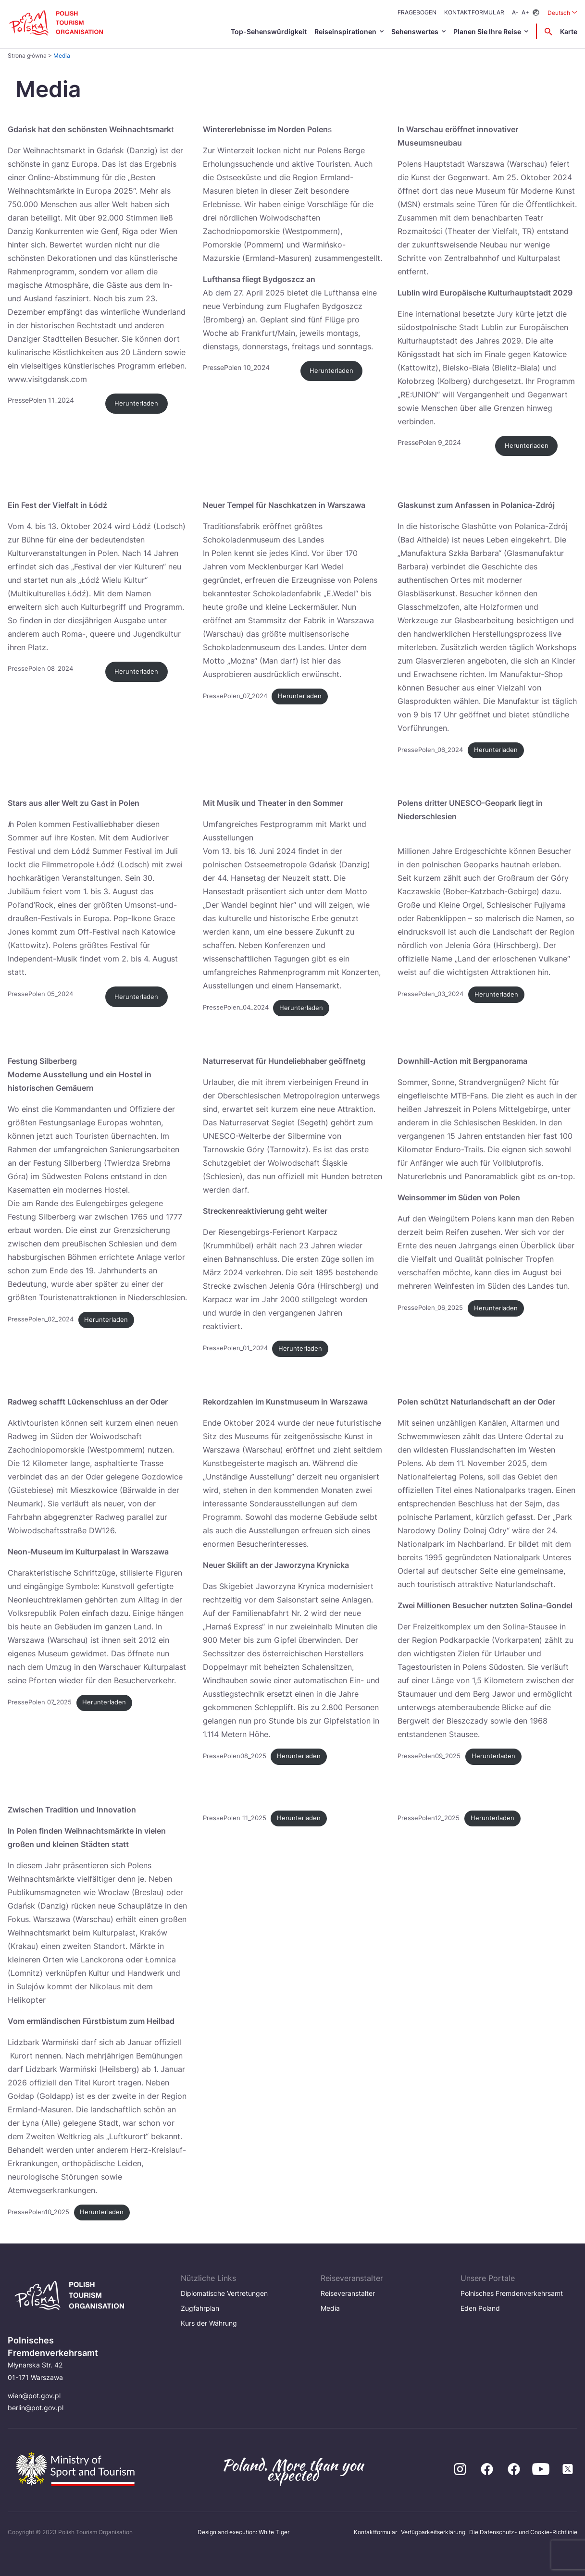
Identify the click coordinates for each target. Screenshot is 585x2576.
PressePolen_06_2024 (430, 749)
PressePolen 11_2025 (234, 1818)
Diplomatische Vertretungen (224, 2293)
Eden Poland (480, 2308)
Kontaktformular (474, 12)
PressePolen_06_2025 (430, 1308)
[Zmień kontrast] (536, 13)
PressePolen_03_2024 (430, 994)
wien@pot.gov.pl (34, 2395)
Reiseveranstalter (348, 2293)
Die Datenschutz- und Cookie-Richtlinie (523, 2532)
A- (515, 12)
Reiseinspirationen (345, 31)
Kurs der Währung (209, 2323)
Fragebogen (417, 12)
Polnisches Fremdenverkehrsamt (512, 2293)
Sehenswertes (414, 31)
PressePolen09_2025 (429, 1756)
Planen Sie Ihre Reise (487, 31)
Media (330, 2308)
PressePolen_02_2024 (41, 1319)
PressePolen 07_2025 (40, 1702)
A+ (525, 12)
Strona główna (27, 55)
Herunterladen (136, 403)
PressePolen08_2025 (234, 1756)
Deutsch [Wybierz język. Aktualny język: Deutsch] (562, 12)
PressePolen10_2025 (38, 2212)
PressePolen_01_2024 (235, 1348)
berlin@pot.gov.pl (35, 2407)
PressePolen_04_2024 (236, 1007)
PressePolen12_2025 (429, 1818)
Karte (568, 31)
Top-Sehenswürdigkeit (269, 31)
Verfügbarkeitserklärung (433, 2532)
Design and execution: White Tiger (243, 2532)
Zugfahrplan (200, 2308)
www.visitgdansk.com (47, 379)
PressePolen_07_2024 (235, 696)
